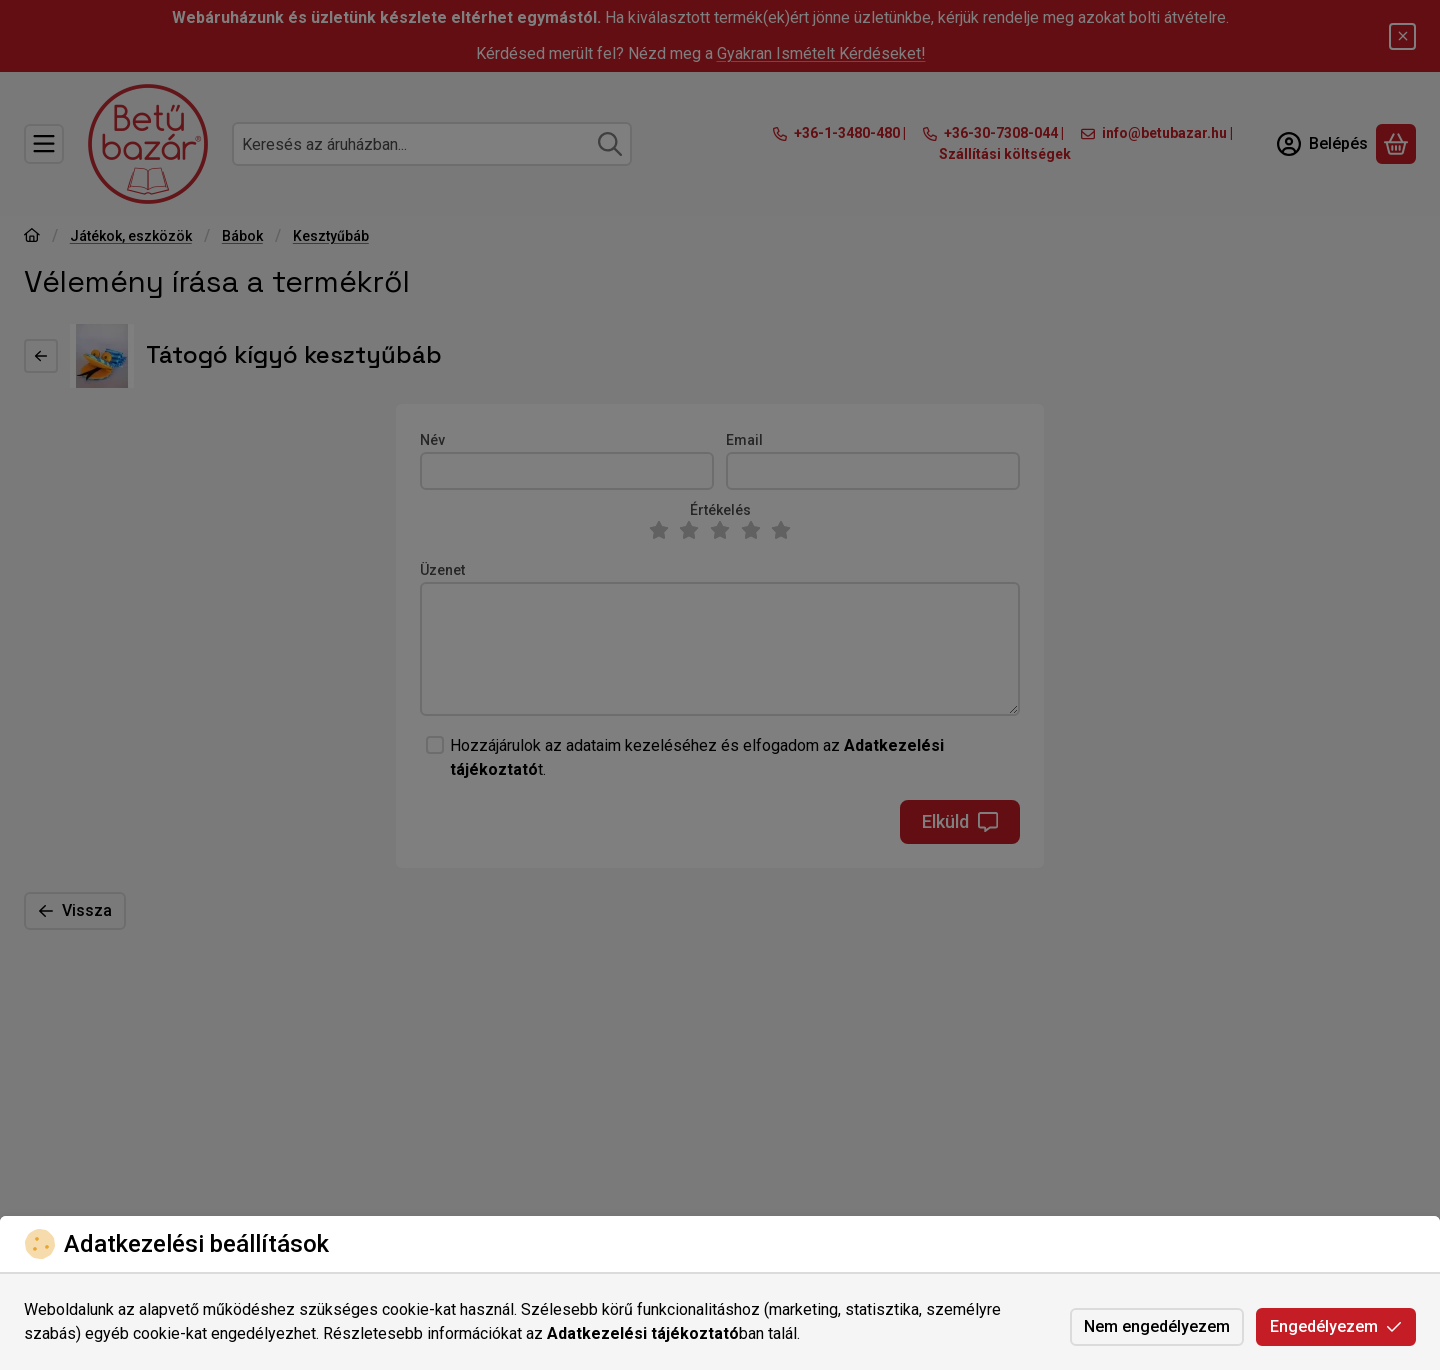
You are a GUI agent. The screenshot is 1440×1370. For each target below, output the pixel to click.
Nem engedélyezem (1157, 1326)
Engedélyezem (1336, 1326)
